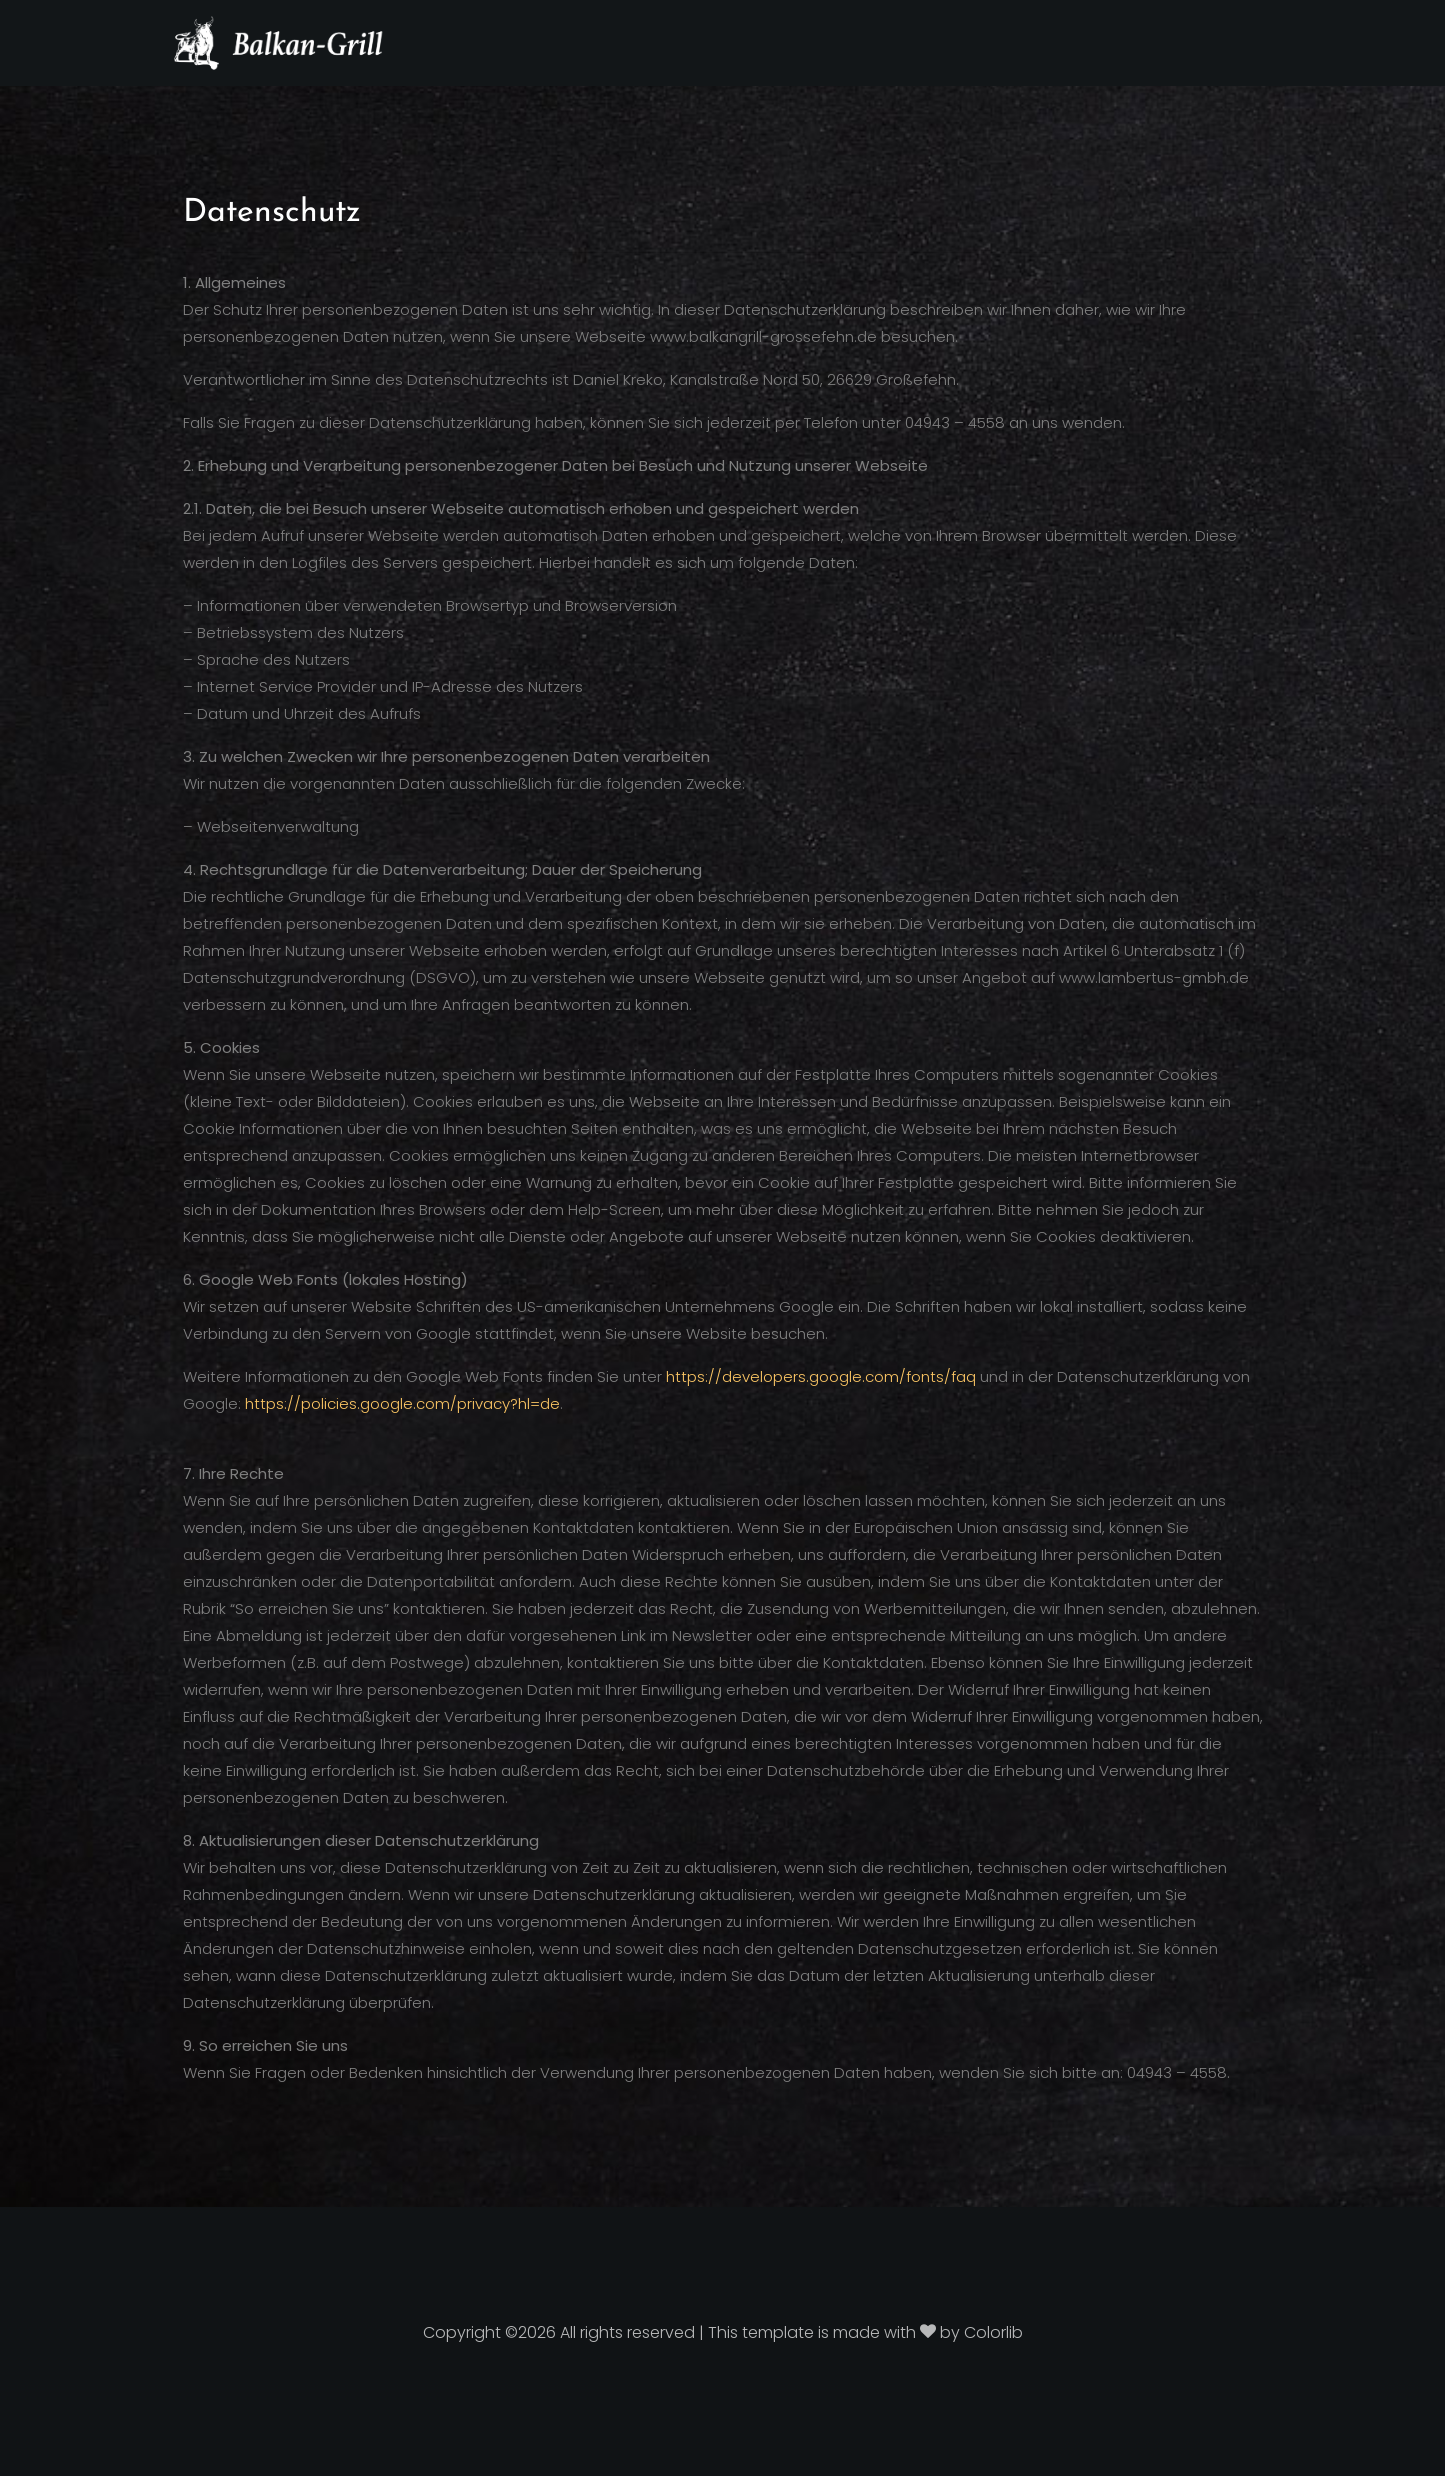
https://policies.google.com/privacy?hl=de (402, 1403)
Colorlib (993, 2332)
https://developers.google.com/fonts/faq (821, 1376)
